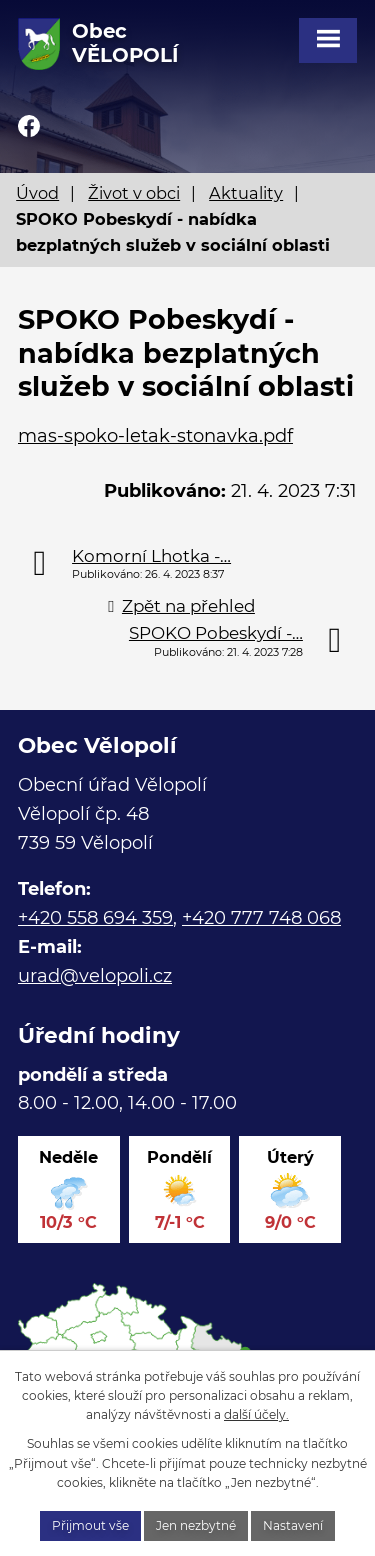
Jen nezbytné (196, 1525)
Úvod (37, 193)
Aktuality (246, 193)
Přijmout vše (90, 1525)
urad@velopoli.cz (95, 976)
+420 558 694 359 (95, 918)
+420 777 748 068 (261, 918)
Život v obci (134, 193)
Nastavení (293, 1525)
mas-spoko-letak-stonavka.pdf (155, 436)
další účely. (256, 1414)
